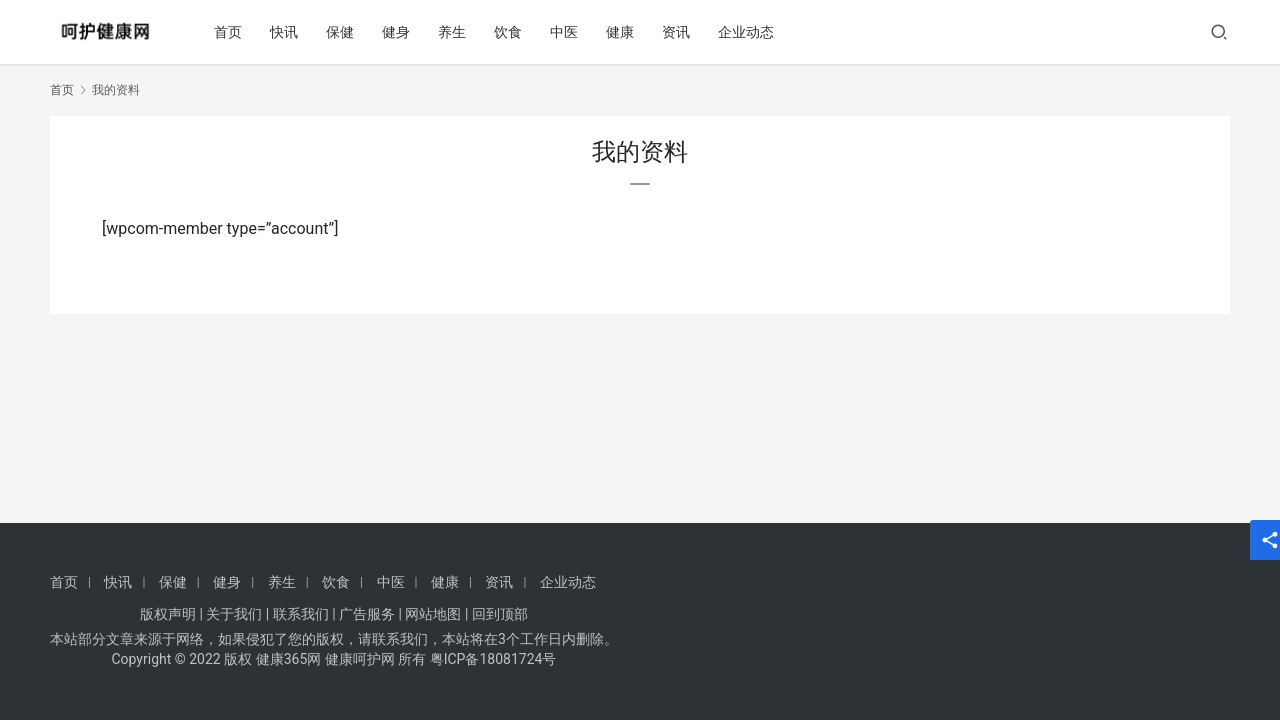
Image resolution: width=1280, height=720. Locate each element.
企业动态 (749, 32)
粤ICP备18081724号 (493, 659)
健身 (399, 32)
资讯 (679, 32)
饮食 (511, 32)
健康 (623, 32)
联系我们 (301, 614)
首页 (231, 32)
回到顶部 (500, 614)
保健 (343, 32)
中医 (567, 32)
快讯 (287, 32)
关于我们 (234, 614)
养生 (455, 32)
